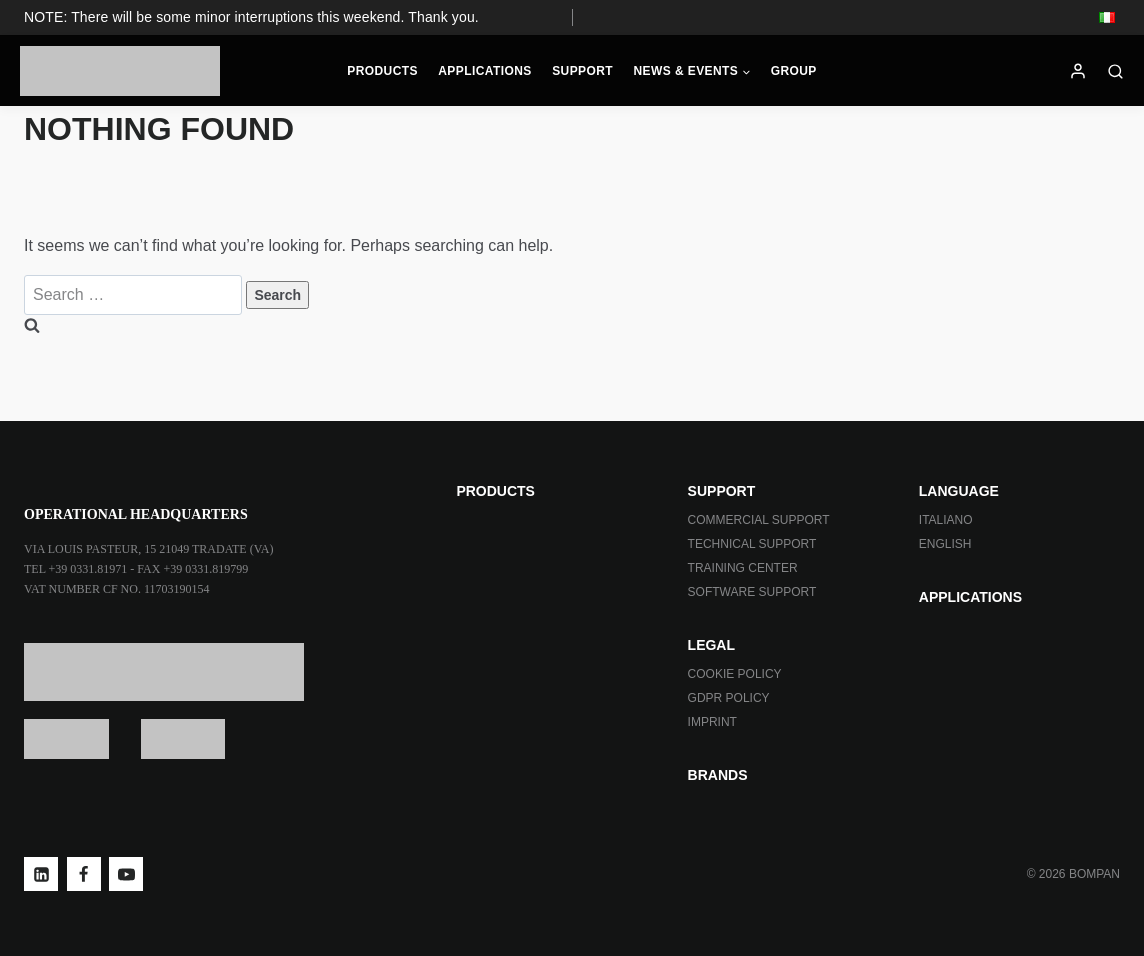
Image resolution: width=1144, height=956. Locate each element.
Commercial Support (759, 520)
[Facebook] (84, 874)
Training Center (743, 568)
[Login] (1078, 71)
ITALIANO (946, 520)
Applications (485, 71)
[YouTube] (126, 874)
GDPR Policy (729, 698)
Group (794, 71)
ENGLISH (945, 544)
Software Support (752, 592)
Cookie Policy (735, 674)
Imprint (712, 722)
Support (582, 71)
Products (382, 71)
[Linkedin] (41, 874)
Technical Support (752, 544)
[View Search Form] (1120, 71)
